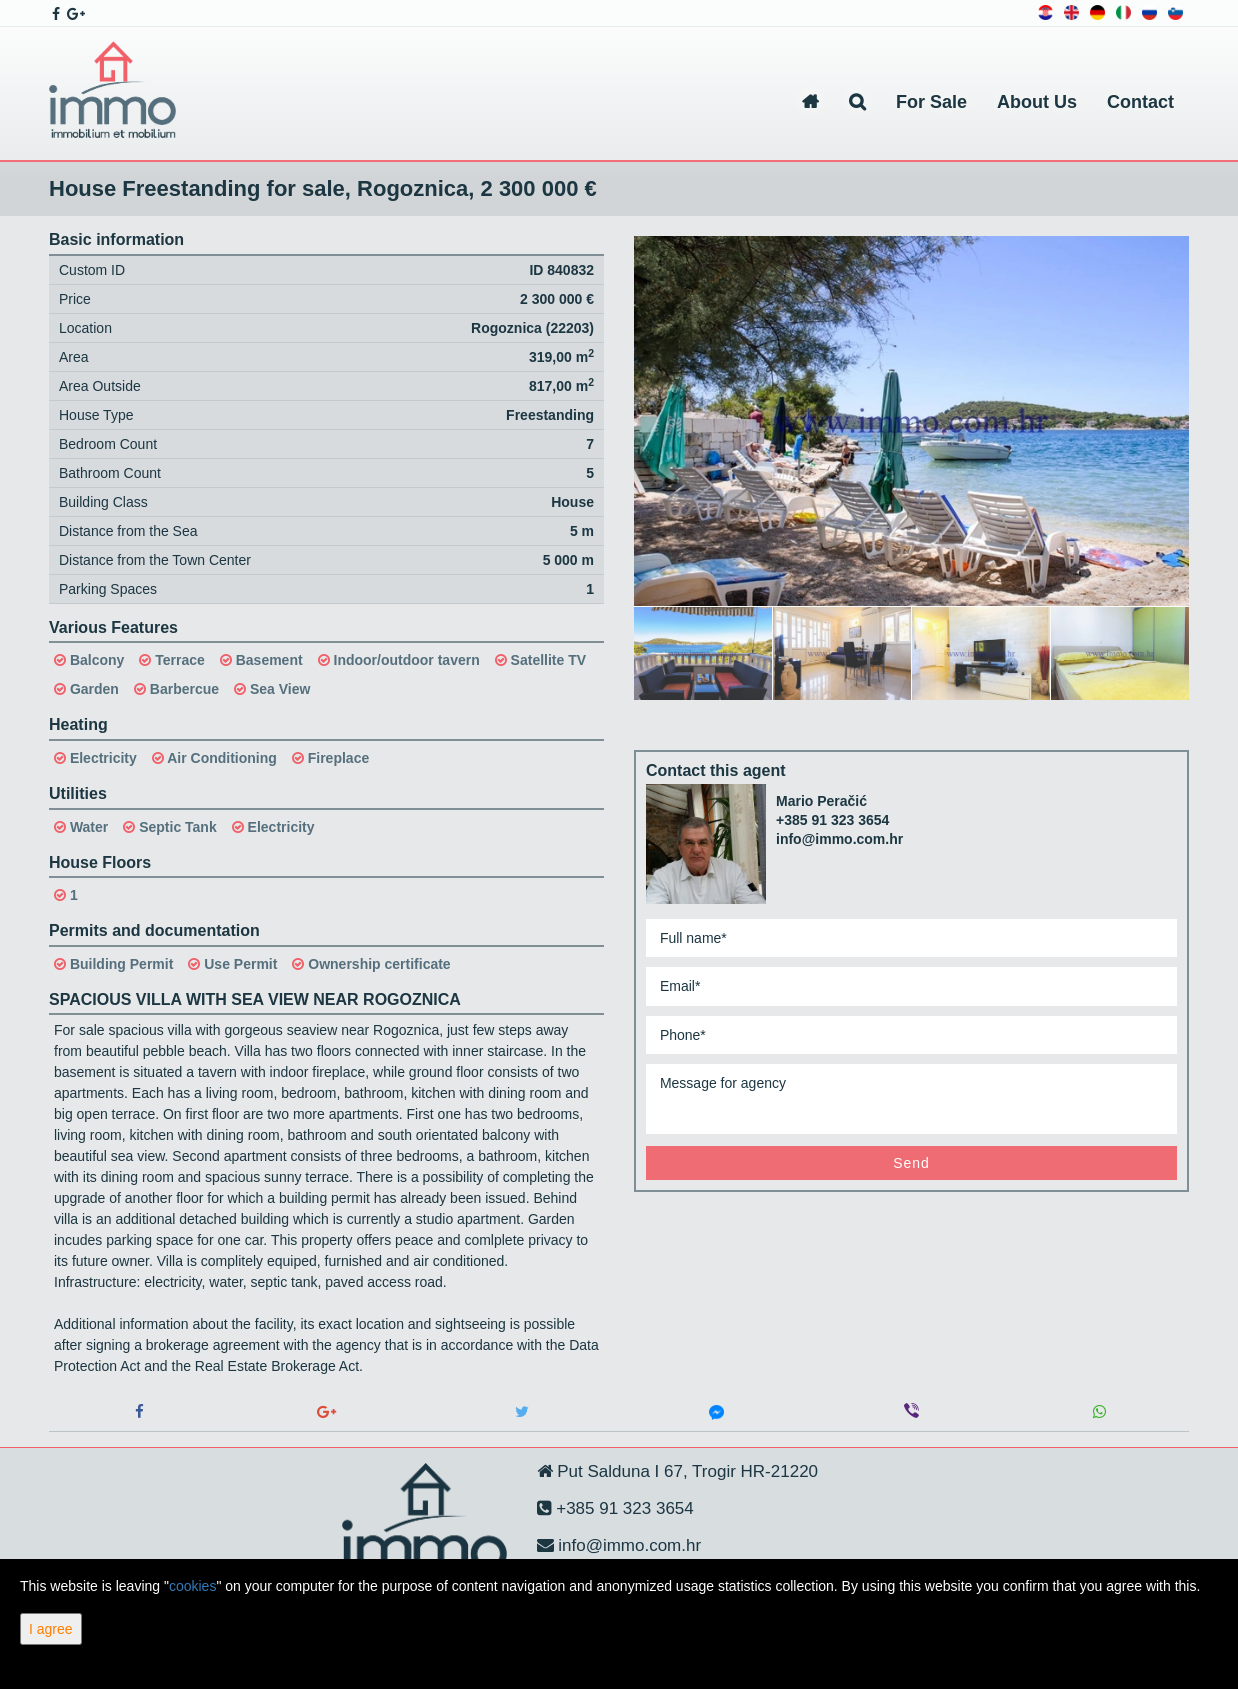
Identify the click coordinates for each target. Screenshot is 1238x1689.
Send (911, 1163)
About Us (1037, 102)
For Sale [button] (931, 102)
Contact (1140, 102)
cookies (192, 1586)
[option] (703, 652)
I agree (51, 1629)
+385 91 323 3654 (832, 820)
